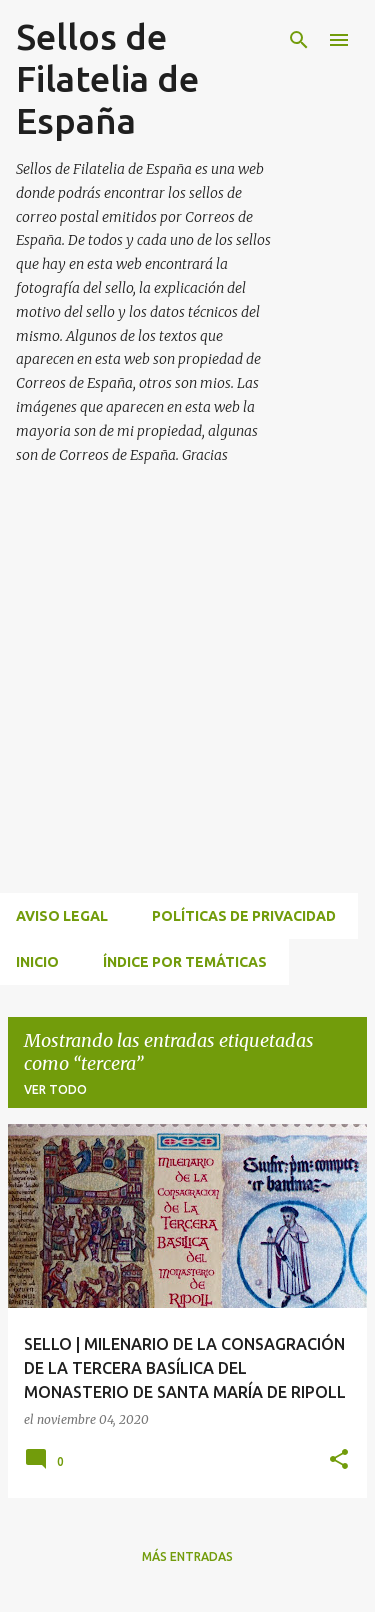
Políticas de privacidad (244, 916)
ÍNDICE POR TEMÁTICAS (185, 962)
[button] (339, 1460)
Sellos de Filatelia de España (107, 78)
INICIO (37, 962)
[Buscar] (299, 40)
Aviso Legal (62, 916)
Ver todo (55, 1089)
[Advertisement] (187, 702)
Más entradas (187, 1556)
